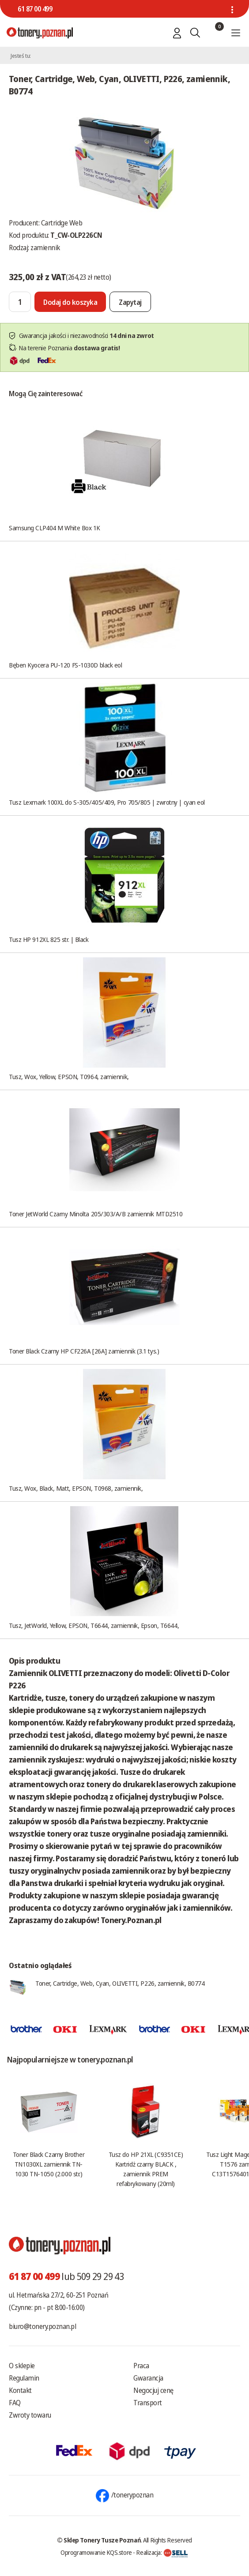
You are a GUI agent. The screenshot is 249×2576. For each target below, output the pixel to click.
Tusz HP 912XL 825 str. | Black (49, 939)
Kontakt (20, 2390)
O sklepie (22, 2365)
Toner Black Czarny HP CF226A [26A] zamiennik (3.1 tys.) (84, 1350)
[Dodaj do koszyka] (70, 302)
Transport (147, 2402)
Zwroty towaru (30, 2415)
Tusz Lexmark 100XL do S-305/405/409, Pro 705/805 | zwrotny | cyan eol (107, 802)
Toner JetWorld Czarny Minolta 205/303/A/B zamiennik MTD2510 (95, 1213)
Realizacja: (162, 2552)
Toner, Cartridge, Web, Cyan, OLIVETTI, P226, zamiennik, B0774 (120, 1983)
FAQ (15, 2402)
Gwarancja (148, 2378)
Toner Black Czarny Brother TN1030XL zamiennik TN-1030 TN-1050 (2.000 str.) (48, 2164)
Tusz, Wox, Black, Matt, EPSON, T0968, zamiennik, (76, 1488)
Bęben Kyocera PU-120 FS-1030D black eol (65, 664)
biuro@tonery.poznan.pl (42, 2326)
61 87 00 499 (35, 9)
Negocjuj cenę (153, 2390)
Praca (141, 2365)
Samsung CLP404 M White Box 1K (54, 527)
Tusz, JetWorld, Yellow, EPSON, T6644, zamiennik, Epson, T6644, (94, 1625)
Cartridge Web (62, 223)
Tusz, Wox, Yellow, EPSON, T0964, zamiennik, (69, 1076)
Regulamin (24, 2378)
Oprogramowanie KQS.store (96, 2552)
